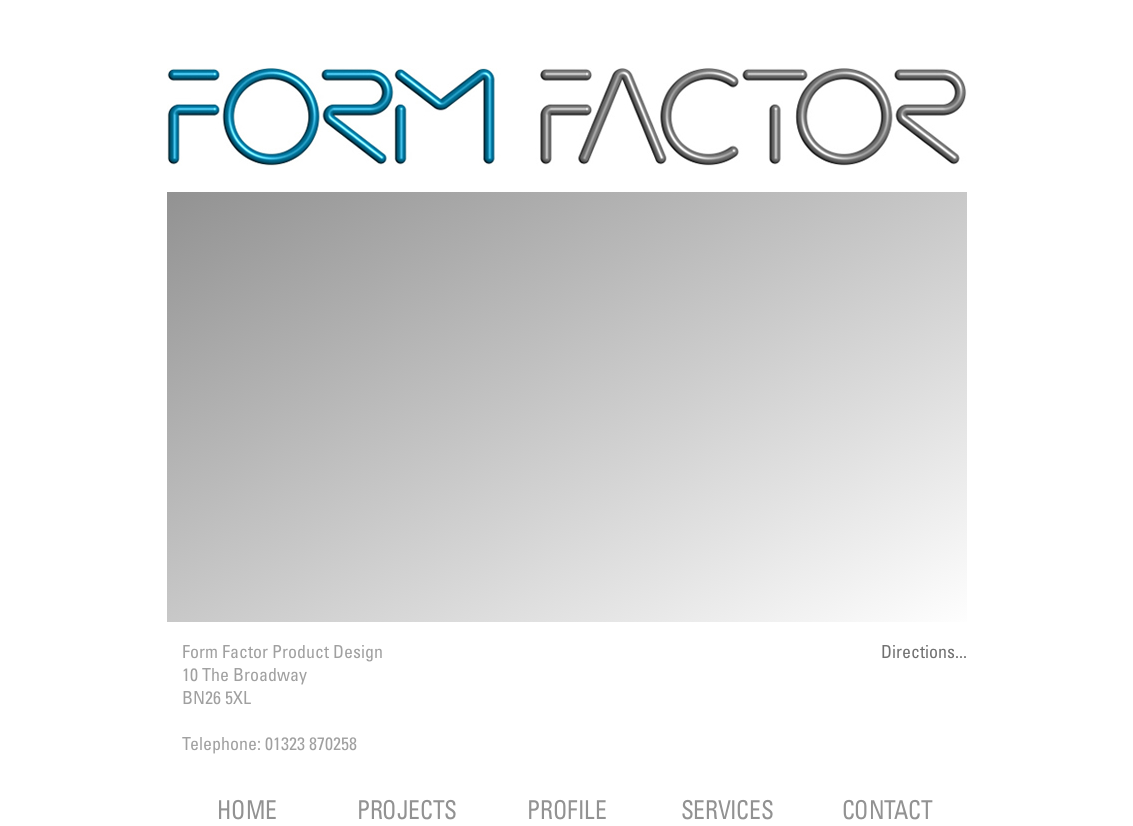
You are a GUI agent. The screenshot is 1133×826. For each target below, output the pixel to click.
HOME (246, 809)
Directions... (924, 651)
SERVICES (726, 809)
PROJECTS (407, 809)
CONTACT (886, 809)
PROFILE (566, 809)
